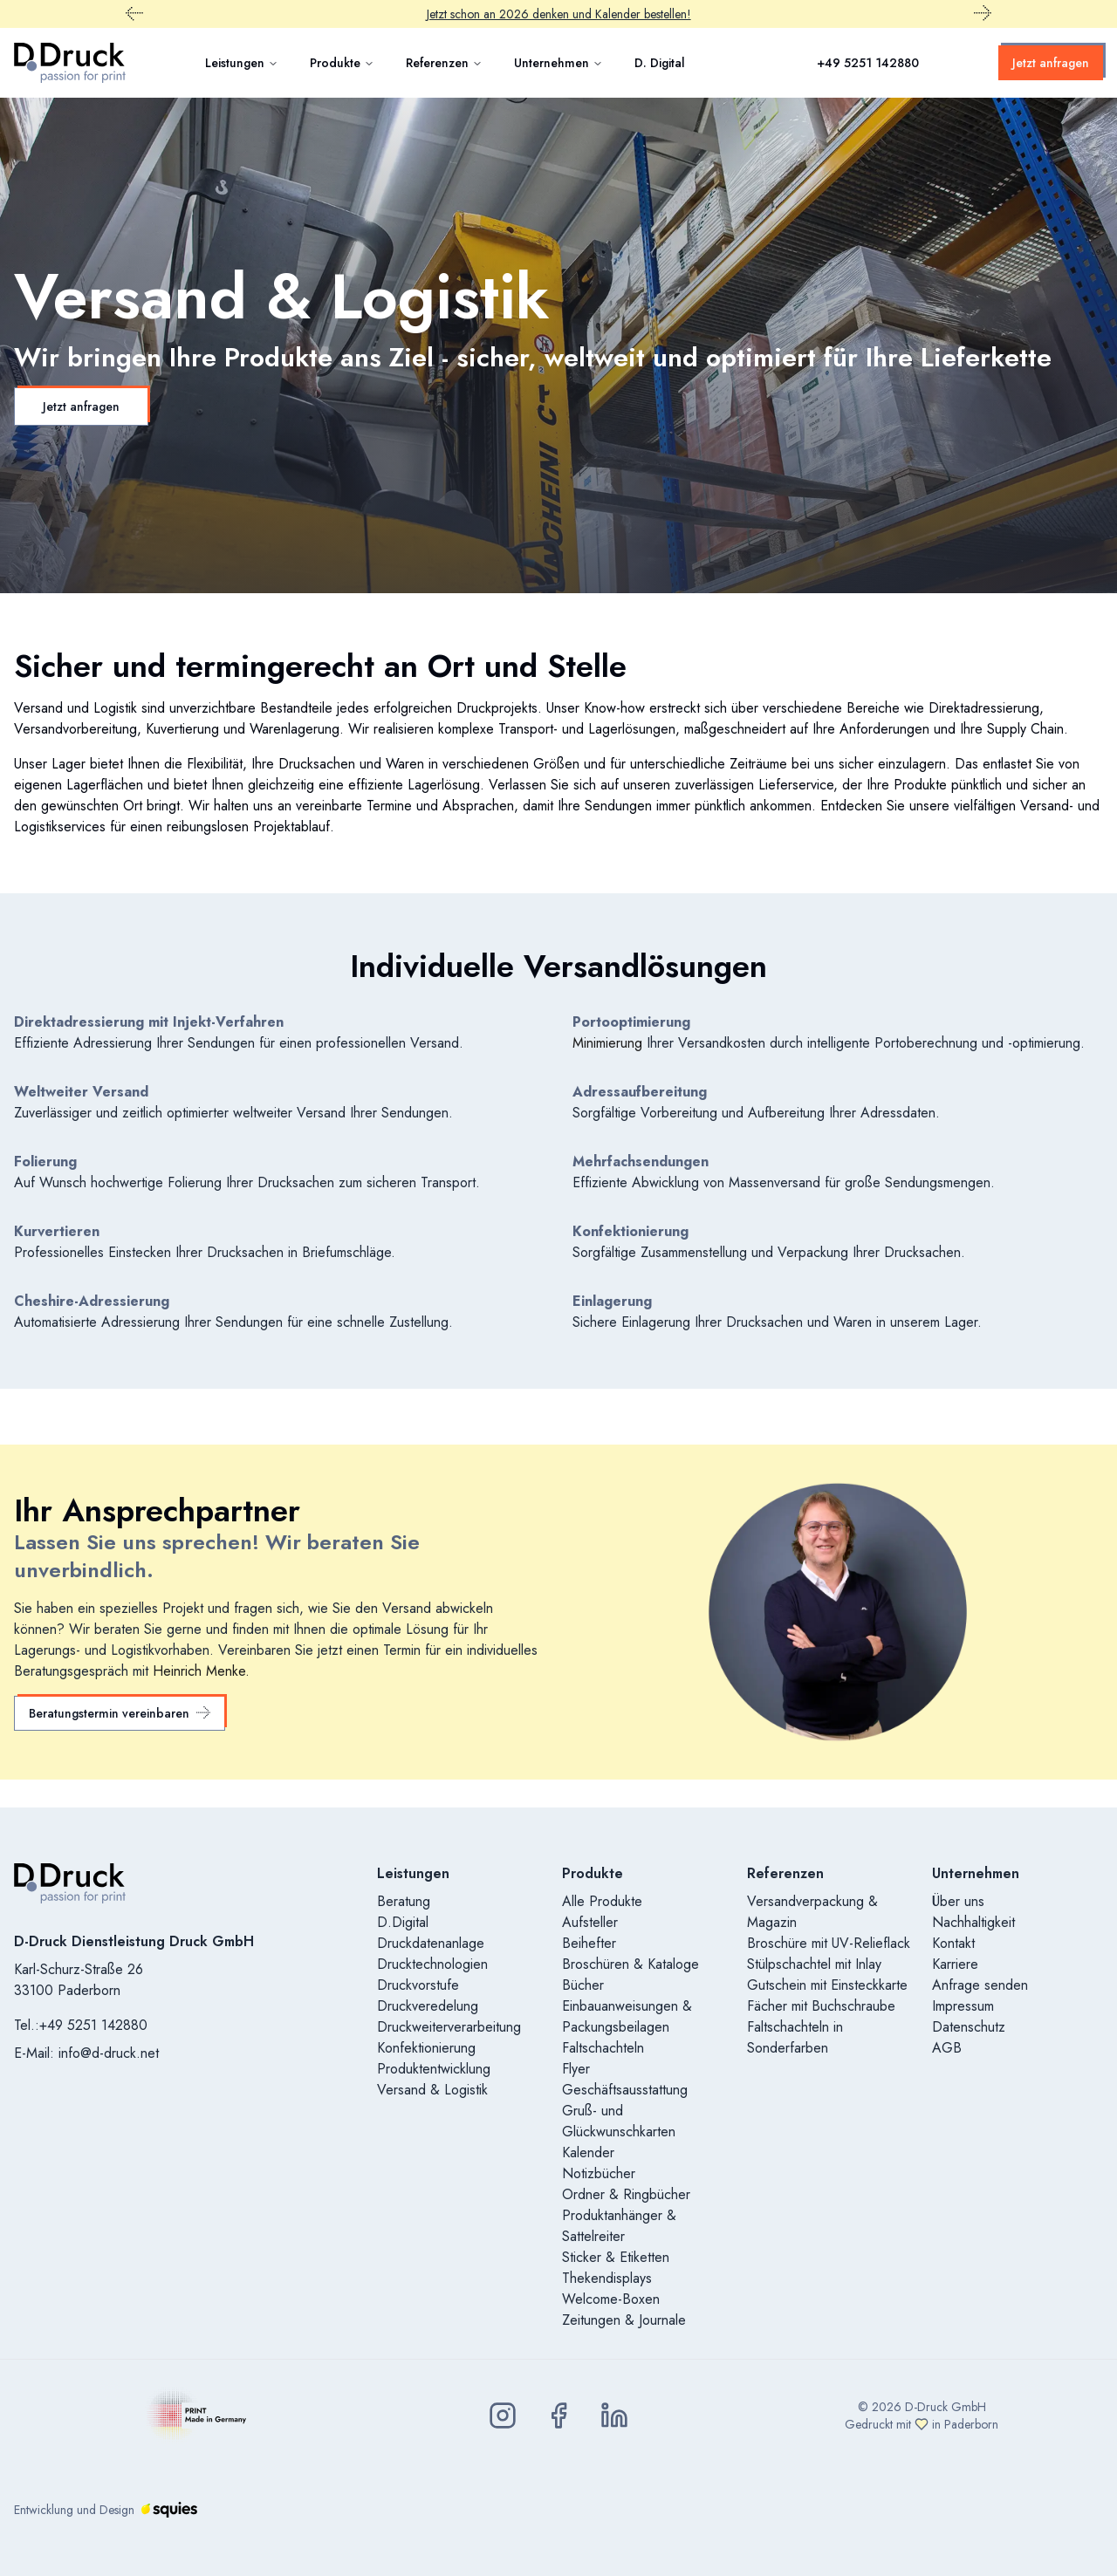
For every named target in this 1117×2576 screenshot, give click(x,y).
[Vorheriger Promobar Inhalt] (134, 14)
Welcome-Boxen (611, 2299)
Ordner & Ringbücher (626, 2194)
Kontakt (953, 1943)
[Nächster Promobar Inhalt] (982, 14)
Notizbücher (598, 2173)
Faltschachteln (603, 2048)
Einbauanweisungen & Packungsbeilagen (627, 2016)
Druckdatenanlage (430, 1943)
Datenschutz (968, 2027)
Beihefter (589, 1943)
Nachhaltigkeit (973, 1922)
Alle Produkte (602, 1901)
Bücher (583, 1985)
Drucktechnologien (432, 1964)
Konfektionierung (426, 2048)
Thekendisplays (607, 2278)
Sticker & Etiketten (615, 2257)
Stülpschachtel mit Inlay (814, 1964)
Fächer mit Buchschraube (821, 2006)
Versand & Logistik (432, 2090)
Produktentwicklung (433, 2069)
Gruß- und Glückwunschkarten (618, 2121)
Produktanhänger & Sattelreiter (619, 2225)
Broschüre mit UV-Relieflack (828, 1943)
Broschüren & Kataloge (630, 1964)
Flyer (576, 2069)
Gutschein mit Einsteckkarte (827, 1985)
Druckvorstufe (418, 1985)
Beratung (403, 1901)
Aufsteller (590, 1922)
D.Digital (402, 1922)
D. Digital (659, 63)
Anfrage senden (980, 1985)
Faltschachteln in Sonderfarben (795, 2037)
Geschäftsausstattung (625, 2090)
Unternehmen (558, 63)
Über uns (958, 1901)
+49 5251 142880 (868, 63)
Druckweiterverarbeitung (449, 2027)
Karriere (955, 1964)
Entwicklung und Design (105, 2509)
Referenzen (444, 63)
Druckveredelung (427, 2006)
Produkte (342, 63)
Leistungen (241, 63)
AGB (947, 2048)
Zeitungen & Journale (624, 2320)
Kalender (588, 2152)
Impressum (963, 2006)
